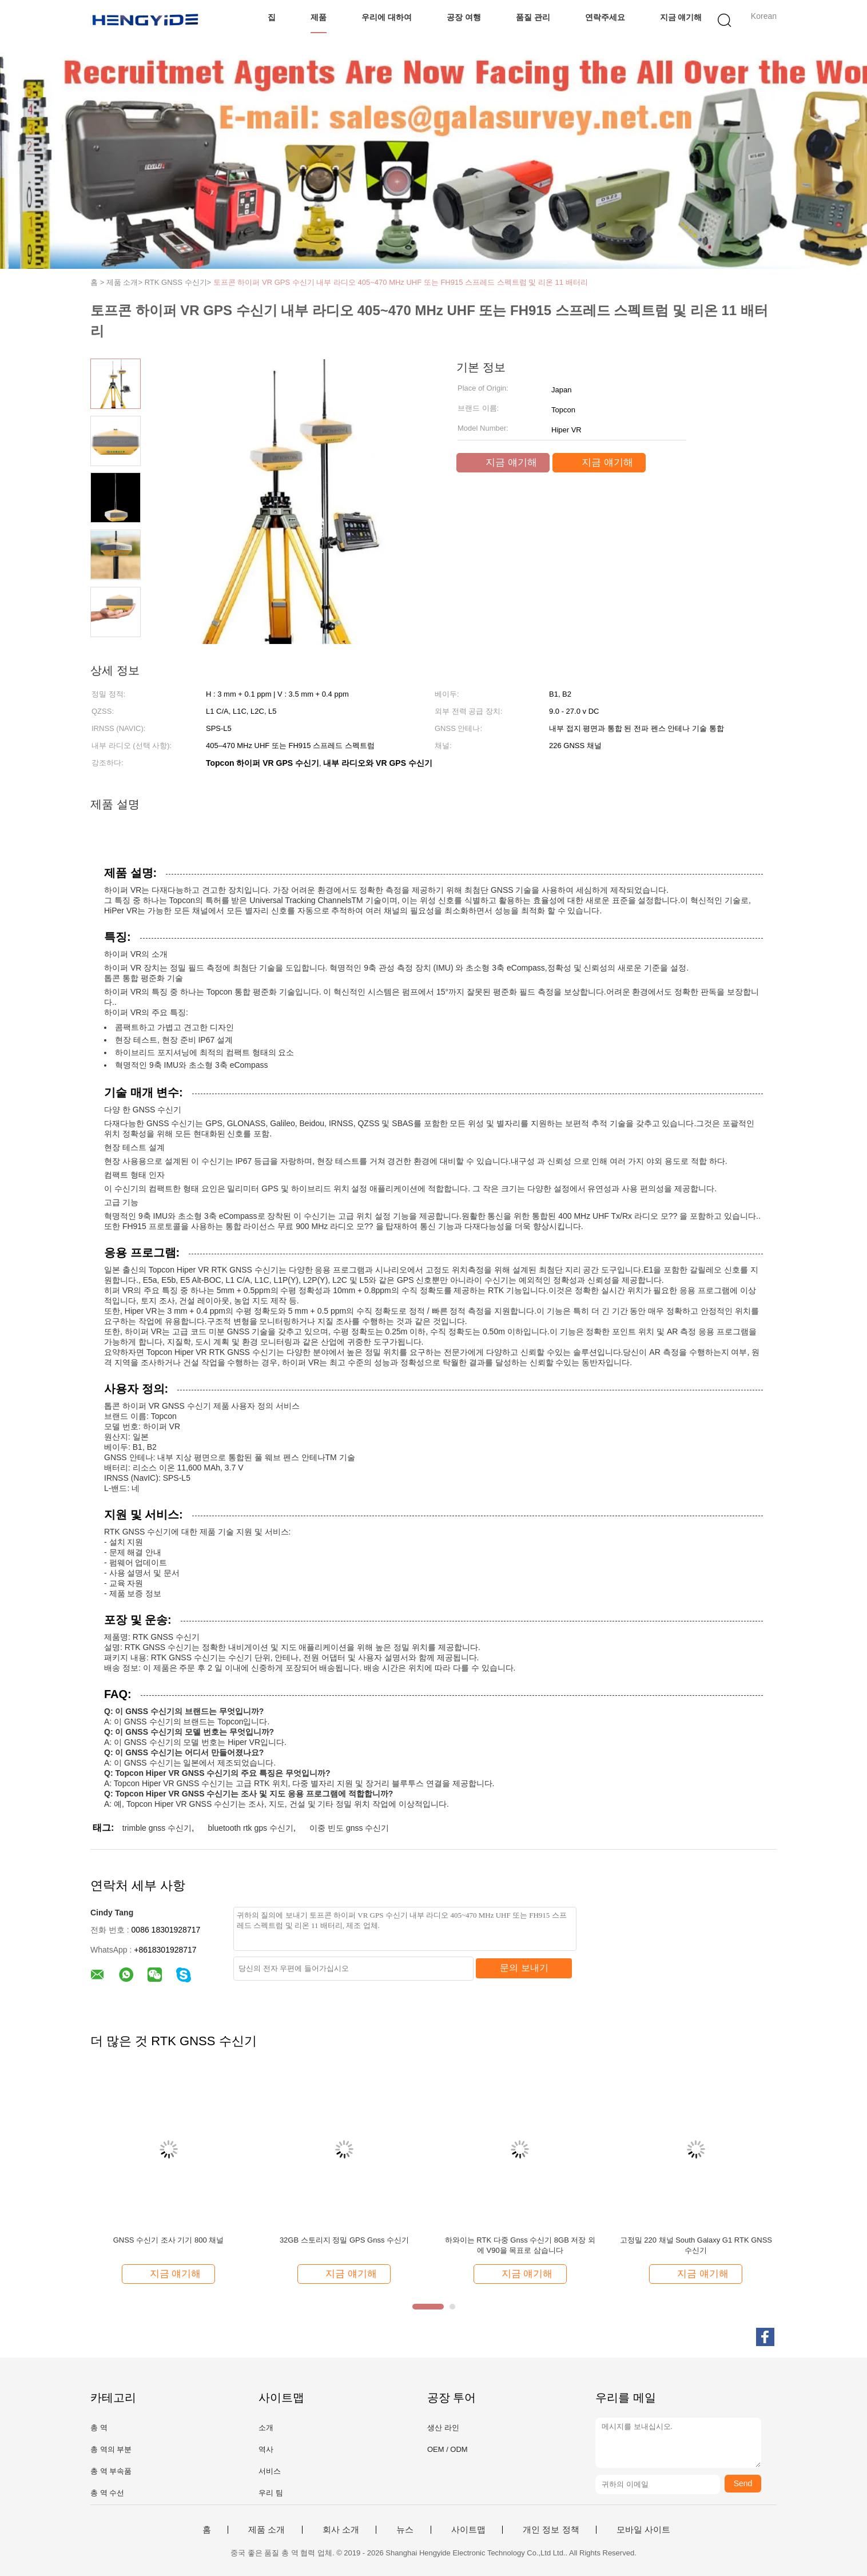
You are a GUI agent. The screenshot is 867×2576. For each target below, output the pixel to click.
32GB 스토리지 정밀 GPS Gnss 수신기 (344, 2240)
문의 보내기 (524, 1968)
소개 (265, 2427)
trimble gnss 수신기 (157, 1827)
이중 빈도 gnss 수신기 (349, 1827)
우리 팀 (270, 2492)
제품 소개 (266, 2530)
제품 (319, 17)
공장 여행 (464, 17)
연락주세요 (605, 17)
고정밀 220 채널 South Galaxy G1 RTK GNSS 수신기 (696, 2245)
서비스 (269, 2471)
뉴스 (404, 2530)
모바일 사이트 (643, 2530)
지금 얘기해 (681, 17)
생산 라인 (443, 2427)
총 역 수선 (107, 2492)
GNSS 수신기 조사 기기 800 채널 (168, 2240)
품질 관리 (533, 17)
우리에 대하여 (386, 17)
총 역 (99, 2427)
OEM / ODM (447, 2449)
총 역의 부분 (111, 2449)
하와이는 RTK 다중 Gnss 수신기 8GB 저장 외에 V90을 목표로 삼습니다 (520, 2245)
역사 (265, 2449)
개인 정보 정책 (551, 2530)
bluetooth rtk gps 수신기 (250, 1827)
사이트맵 (468, 2530)
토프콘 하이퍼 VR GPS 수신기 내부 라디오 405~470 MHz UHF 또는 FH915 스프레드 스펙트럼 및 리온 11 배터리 (400, 282)
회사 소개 (341, 2530)
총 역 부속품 (111, 2471)
